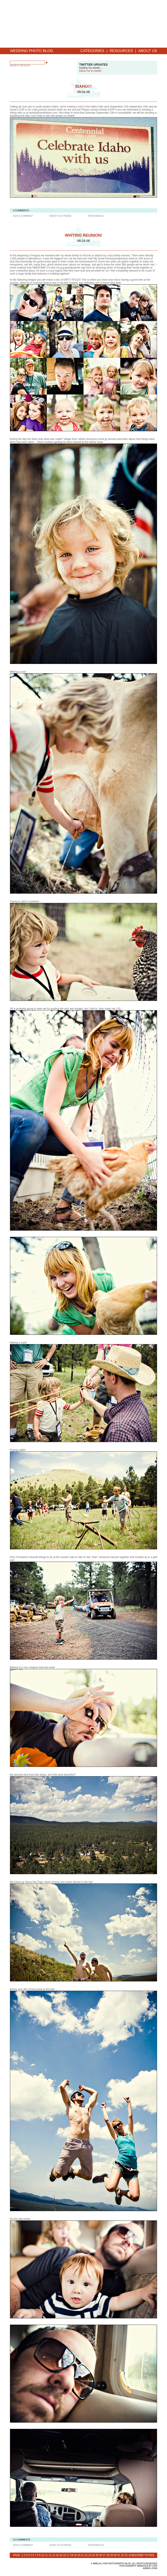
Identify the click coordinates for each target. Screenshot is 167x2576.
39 (29, 2560)
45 (51, 2560)
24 (93, 2555)
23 (89, 2555)
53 (80, 2560)
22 (86, 2555)
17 (68, 2555)
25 (97, 2555)
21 (82, 2555)
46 (54, 2560)
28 (107, 2555)
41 (36, 2560)
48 (62, 2560)
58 (98, 2560)
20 (78, 2555)
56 (90, 2560)
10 (42, 2555)
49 (65, 2560)
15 (60, 2555)
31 (118, 2555)
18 (71, 2555)
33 (125, 2555)
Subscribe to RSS (141, 2555)
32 (122, 2555)
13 (53, 2555)
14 (57, 2555)
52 (76, 2560)
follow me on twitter (90, 70)
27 (104, 2555)
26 (100, 2555)
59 (101, 2560)
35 (14, 2560)
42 (40, 2560)
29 (111, 2555)
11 (46, 2555)
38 (25, 2560)
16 (64, 2555)
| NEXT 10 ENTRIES (115, 2560)
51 (72, 2560)
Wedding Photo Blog (31, 51)
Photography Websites (134, 2566)
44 (47, 2560)
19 (75, 2555)
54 (83, 2560)
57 (94, 2560)
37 (22, 2560)
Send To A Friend (60, 216)
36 (18, 2560)
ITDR (154, 2566)
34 (11, 2560)
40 (32, 2560)
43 (43, 2560)
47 (58, 2560)
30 (115, 2555)
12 (50, 2555)
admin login (150, 2568)
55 (87, 2560)
